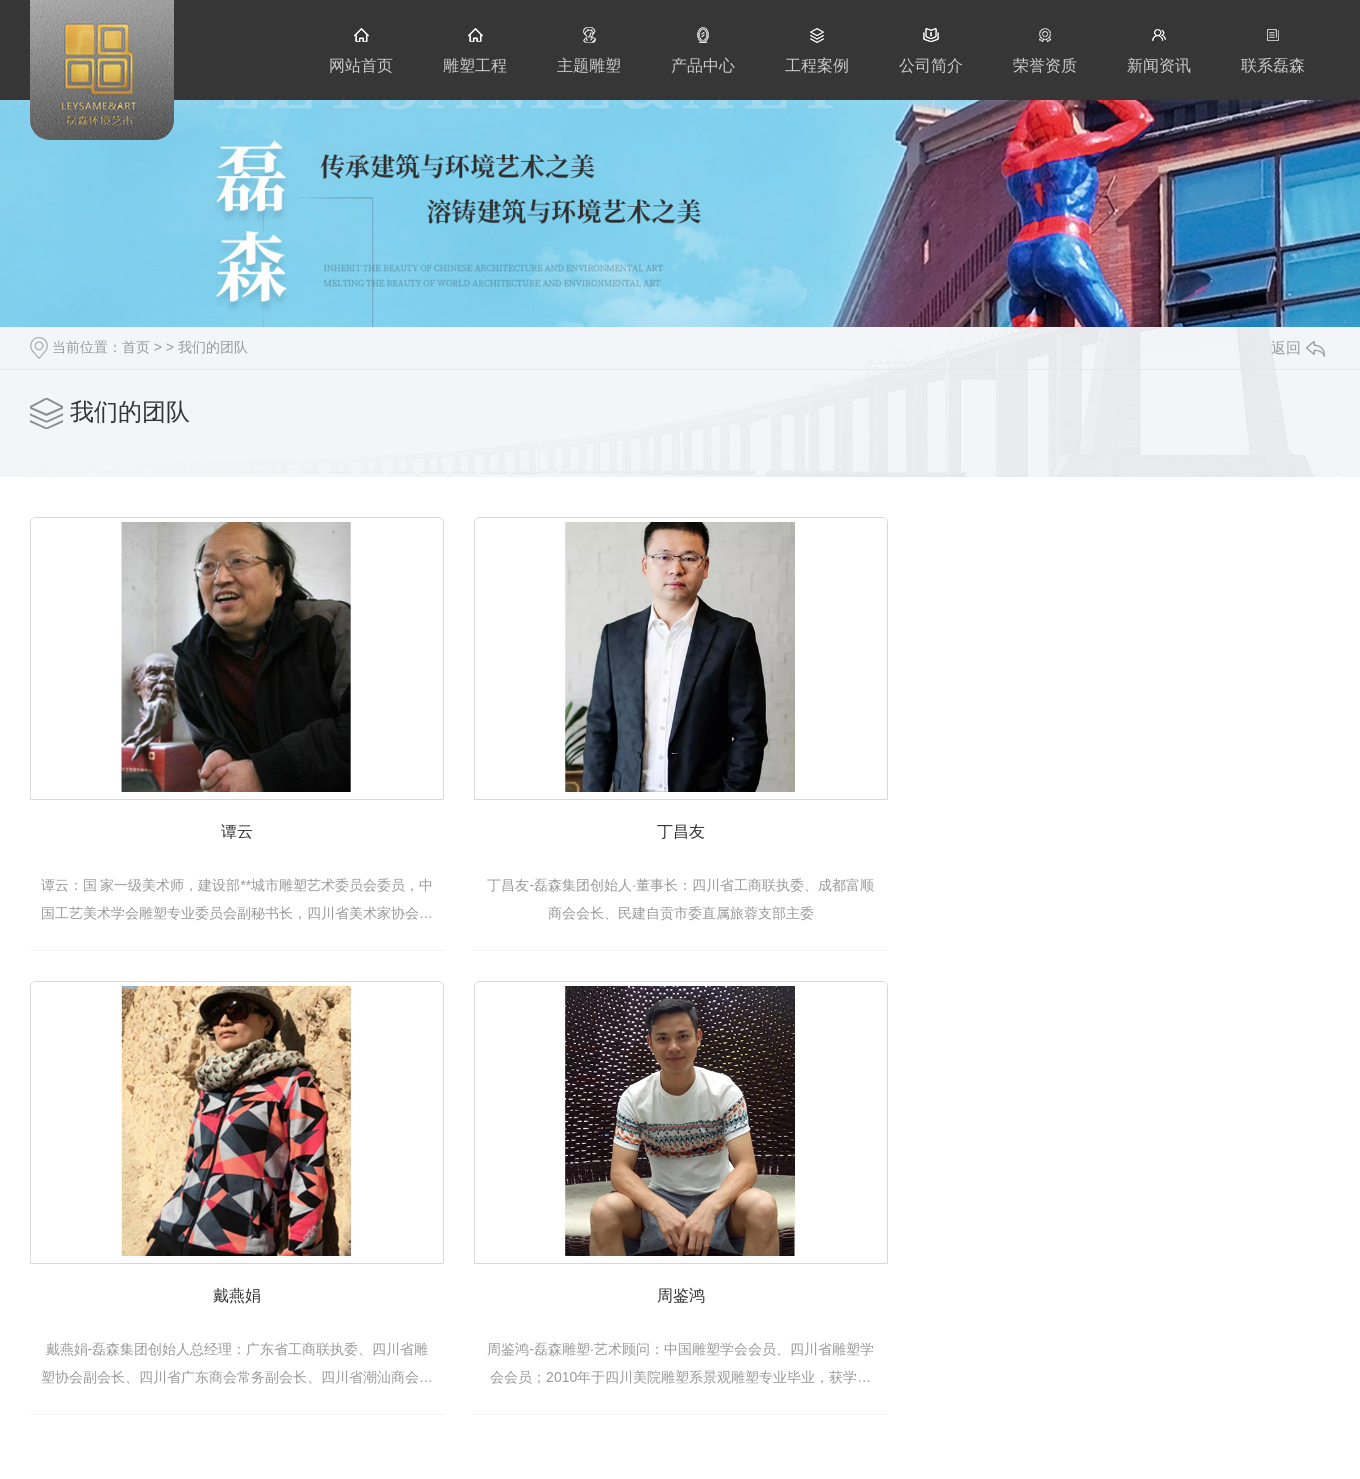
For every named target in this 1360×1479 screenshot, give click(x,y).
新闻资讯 (1159, 50)
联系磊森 (1273, 50)
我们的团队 (213, 347)
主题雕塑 (589, 50)
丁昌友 (718, 845)
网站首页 (361, 50)
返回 (1298, 347)
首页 (136, 347)
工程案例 (817, 50)
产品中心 (703, 50)
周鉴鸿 (718, 1320)
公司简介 (931, 50)
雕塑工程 (475, 50)
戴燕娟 (249, 1320)
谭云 (249, 845)
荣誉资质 (1045, 50)
